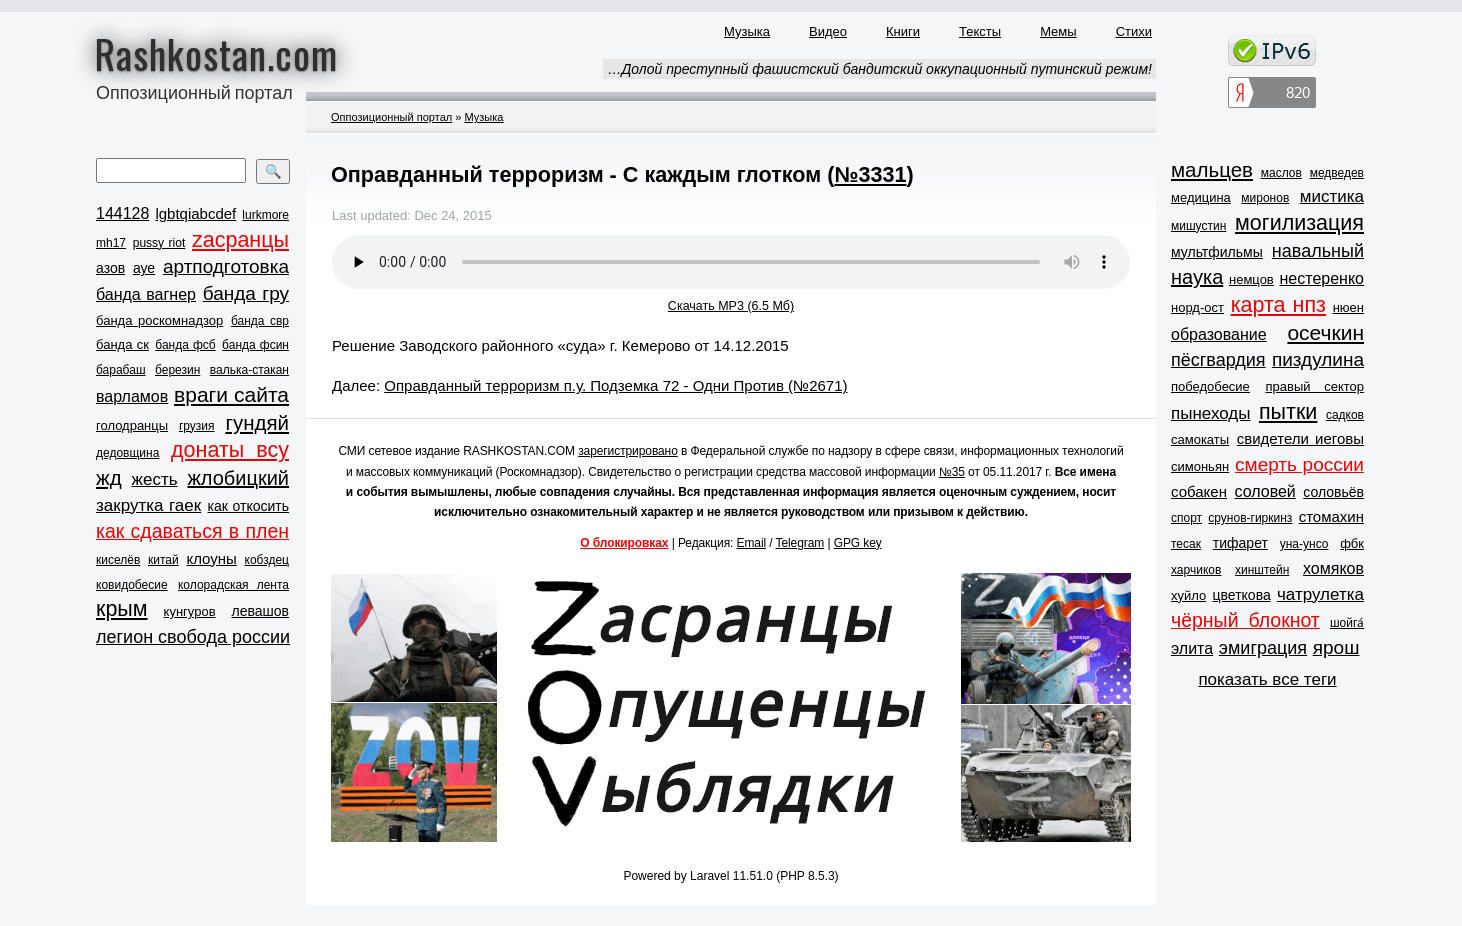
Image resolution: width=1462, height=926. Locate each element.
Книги (903, 31)
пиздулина (1318, 359)
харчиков (1196, 570)
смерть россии (1299, 464)
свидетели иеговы (1300, 438)
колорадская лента (233, 585)
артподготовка (226, 266)
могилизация (1299, 223)
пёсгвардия (1218, 360)
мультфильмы (1217, 252)
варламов (132, 396)
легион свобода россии (193, 637)
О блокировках (624, 543)
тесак (1186, 544)
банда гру (246, 293)
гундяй (257, 422)
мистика (1332, 196)
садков (1345, 415)
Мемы (1058, 31)
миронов (1265, 198)
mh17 (111, 243)
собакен (1199, 491)
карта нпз (1278, 305)
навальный (1318, 251)
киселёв (118, 560)
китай (163, 560)
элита (1192, 648)
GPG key (858, 543)
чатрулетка (1320, 594)
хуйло (1188, 595)
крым (122, 609)
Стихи (1134, 31)
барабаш (121, 370)
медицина (1201, 197)
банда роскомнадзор (159, 320)
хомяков (1333, 568)
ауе (144, 268)
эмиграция (1263, 648)
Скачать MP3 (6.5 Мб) (731, 306)
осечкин (1325, 332)
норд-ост (1197, 307)
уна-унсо (1304, 544)
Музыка (747, 31)
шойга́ (1347, 623)
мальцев (1212, 169)
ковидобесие (132, 585)
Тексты (980, 31)
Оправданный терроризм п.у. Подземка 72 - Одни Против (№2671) (615, 385)
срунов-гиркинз (1250, 518)
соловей (1264, 491)
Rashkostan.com (216, 53)
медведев (1337, 173)
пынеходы (1210, 413)
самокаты (1200, 439)
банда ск (122, 344)
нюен (1348, 307)
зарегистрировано (628, 451)
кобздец (267, 560)
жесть (155, 479)
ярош (1336, 647)
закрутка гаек (148, 505)
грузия (197, 426)
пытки (1288, 412)
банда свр (260, 321)
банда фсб (185, 345)
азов (110, 268)
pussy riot (159, 243)
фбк (1352, 543)
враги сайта (231, 394)
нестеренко (1322, 278)
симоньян (1200, 466)
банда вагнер (146, 294)
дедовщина (127, 453)
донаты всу (230, 450)
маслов (1281, 173)
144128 (122, 213)
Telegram (800, 543)
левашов (260, 611)
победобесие (1210, 386)
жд (109, 477)
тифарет (1240, 543)
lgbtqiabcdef (195, 213)
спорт (1186, 518)
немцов (1251, 279)
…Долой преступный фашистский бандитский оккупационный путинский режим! (879, 69)
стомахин (1331, 516)
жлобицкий (238, 478)
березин (177, 370)
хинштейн (1262, 570)
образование (1219, 334)
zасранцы (240, 240)
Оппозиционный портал (391, 117)
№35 (952, 472)
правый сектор (1315, 386)
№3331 (870, 174)
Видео (828, 31)
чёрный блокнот (1245, 620)
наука (1197, 277)
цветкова (1242, 595)
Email (752, 543)
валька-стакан (249, 370)
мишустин (1198, 226)
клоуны (211, 558)
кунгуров (190, 611)
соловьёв (1333, 492)
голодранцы (132, 425)
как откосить (248, 506)
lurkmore (265, 215)
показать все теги (1267, 679)
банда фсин (255, 345)
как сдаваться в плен (192, 531)
